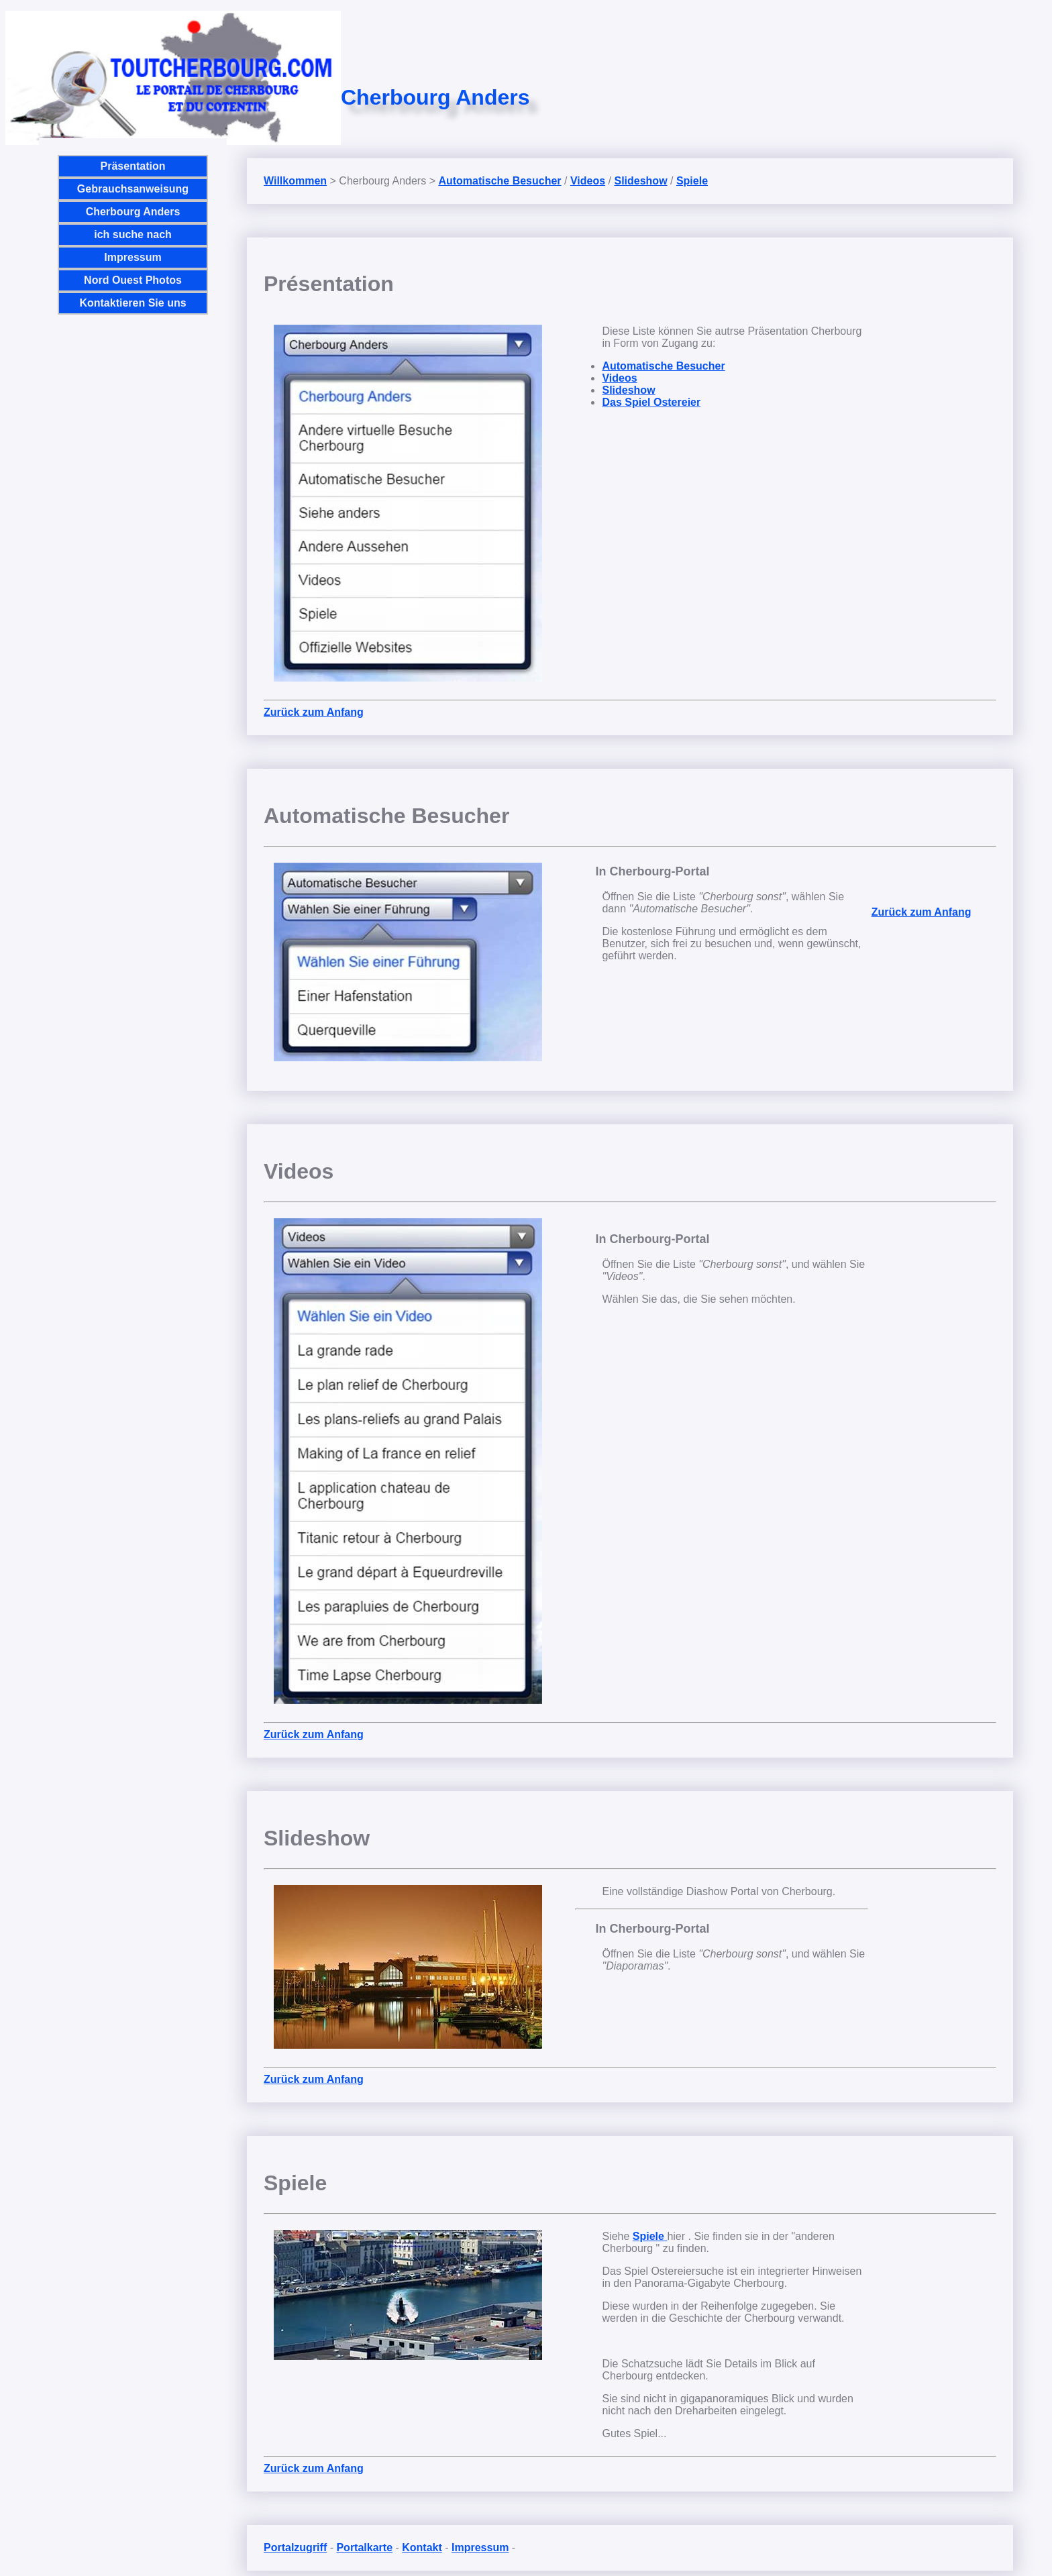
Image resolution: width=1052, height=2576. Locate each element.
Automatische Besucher (499, 180)
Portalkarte (364, 2547)
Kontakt (422, 2547)
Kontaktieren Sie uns (132, 303)
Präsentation (133, 166)
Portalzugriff (295, 2547)
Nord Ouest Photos (133, 280)
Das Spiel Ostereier (651, 402)
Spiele (692, 180)
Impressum (132, 257)
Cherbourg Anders (133, 211)
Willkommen (295, 180)
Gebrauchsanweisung (133, 189)
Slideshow (640, 180)
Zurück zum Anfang (314, 712)
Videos (587, 180)
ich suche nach (133, 234)
